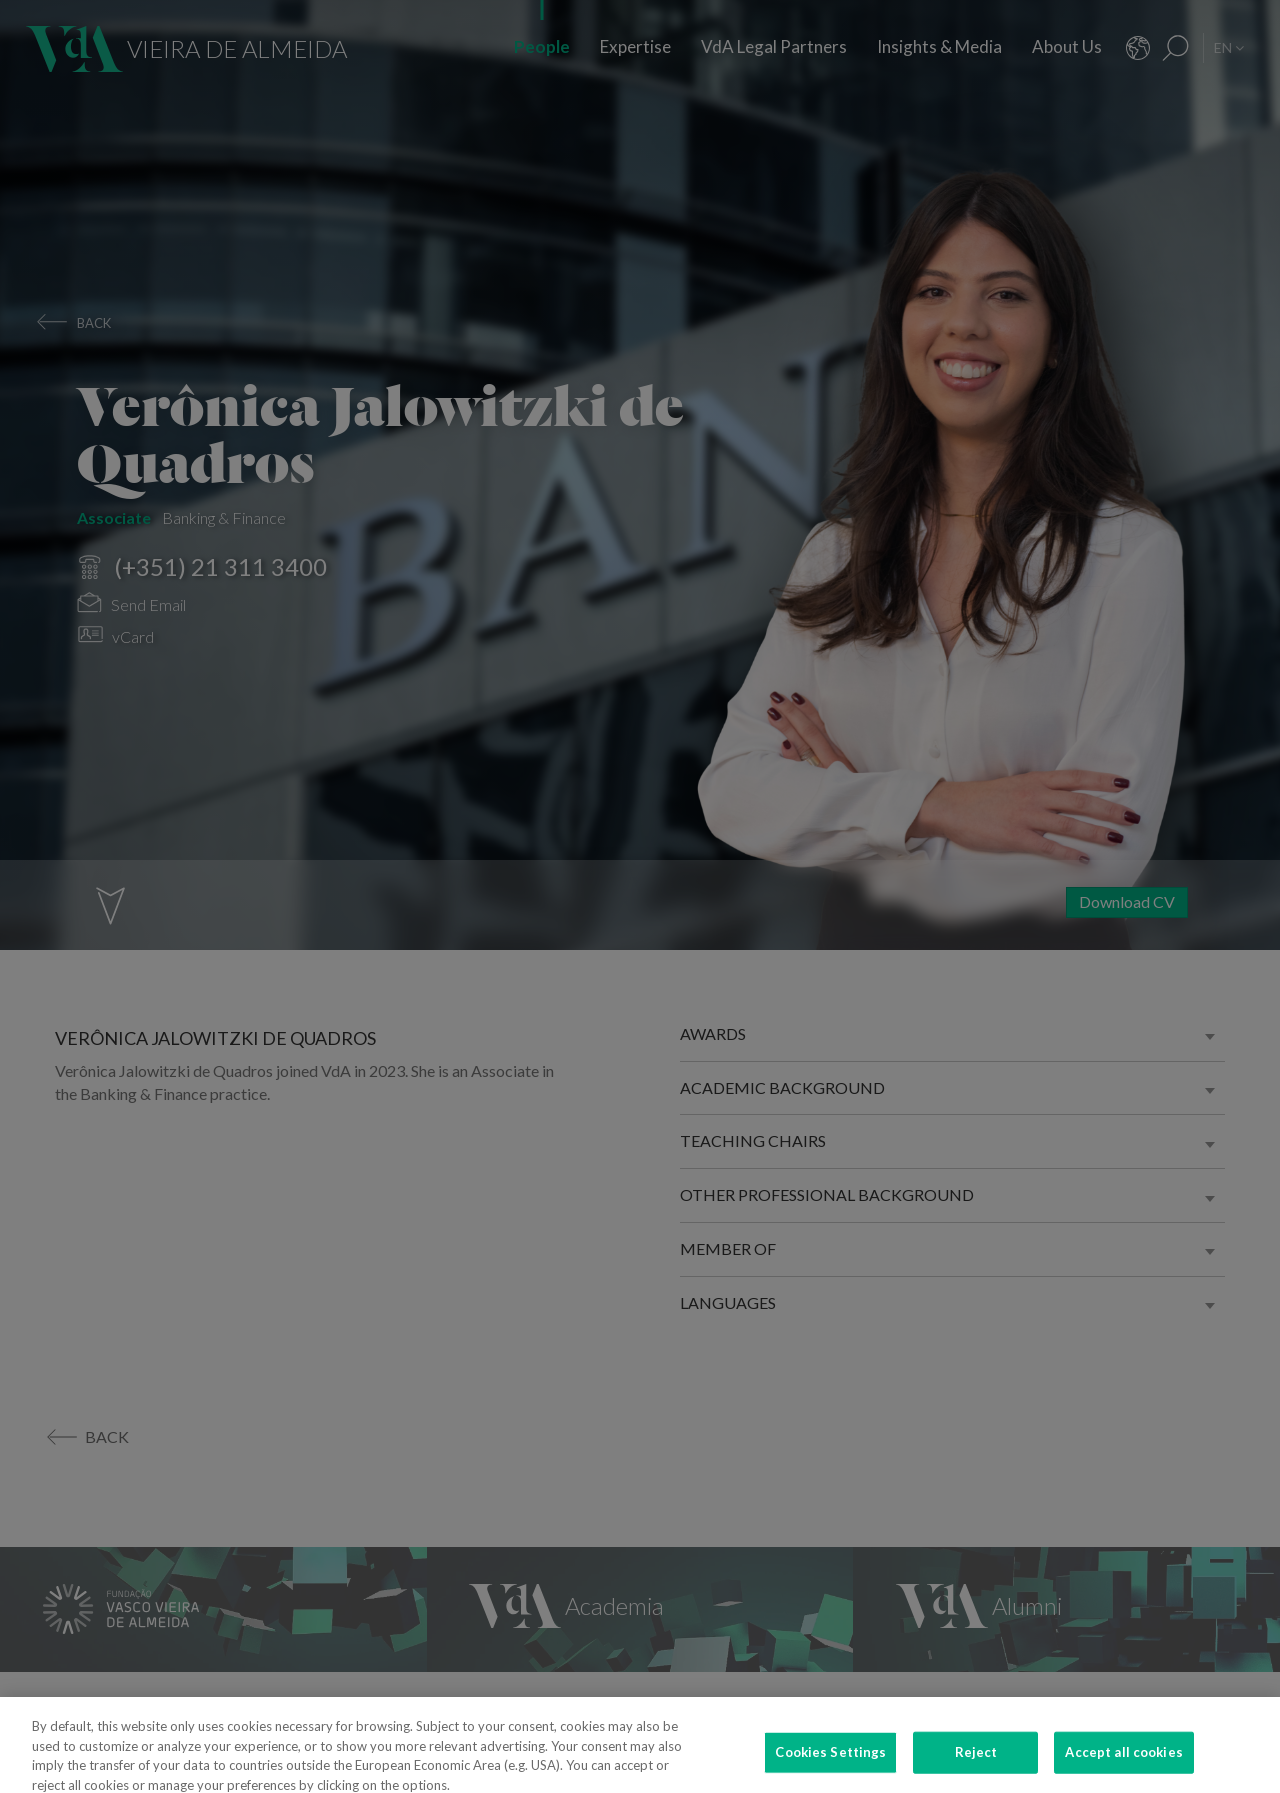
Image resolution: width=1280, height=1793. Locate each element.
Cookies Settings (830, 1761)
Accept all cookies (1123, 1761)
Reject (976, 1761)
